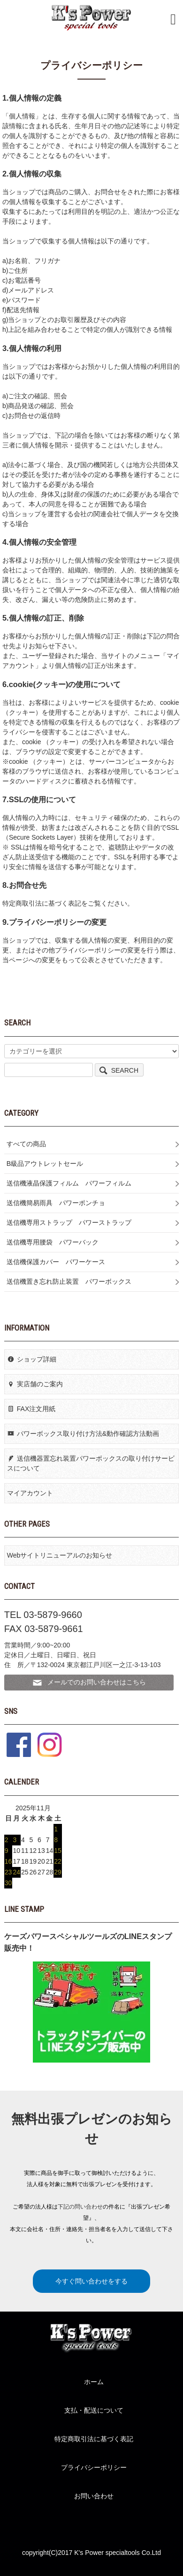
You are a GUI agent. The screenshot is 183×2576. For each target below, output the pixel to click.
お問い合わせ (94, 2496)
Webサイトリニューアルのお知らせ (60, 1555)
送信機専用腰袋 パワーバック (53, 1242)
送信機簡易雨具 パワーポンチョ (56, 1203)
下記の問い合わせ (80, 2206)
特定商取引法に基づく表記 (93, 2439)
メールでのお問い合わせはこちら (88, 1682)
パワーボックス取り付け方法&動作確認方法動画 (83, 1433)
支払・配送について (93, 2410)
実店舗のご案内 (35, 1384)
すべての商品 (26, 1144)
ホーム (94, 2382)
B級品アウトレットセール (45, 1163)
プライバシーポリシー (94, 2467)
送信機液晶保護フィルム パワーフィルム (69, 1183)
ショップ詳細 (31, 1359)
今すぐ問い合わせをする (91, 2281)
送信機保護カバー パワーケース (56, 1262)
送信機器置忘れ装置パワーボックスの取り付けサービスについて (91, 1463)
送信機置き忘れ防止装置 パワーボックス (69, 1281)
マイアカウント (30, 1493)
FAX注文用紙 (31, 1408)
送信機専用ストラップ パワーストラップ (69, 1222)
